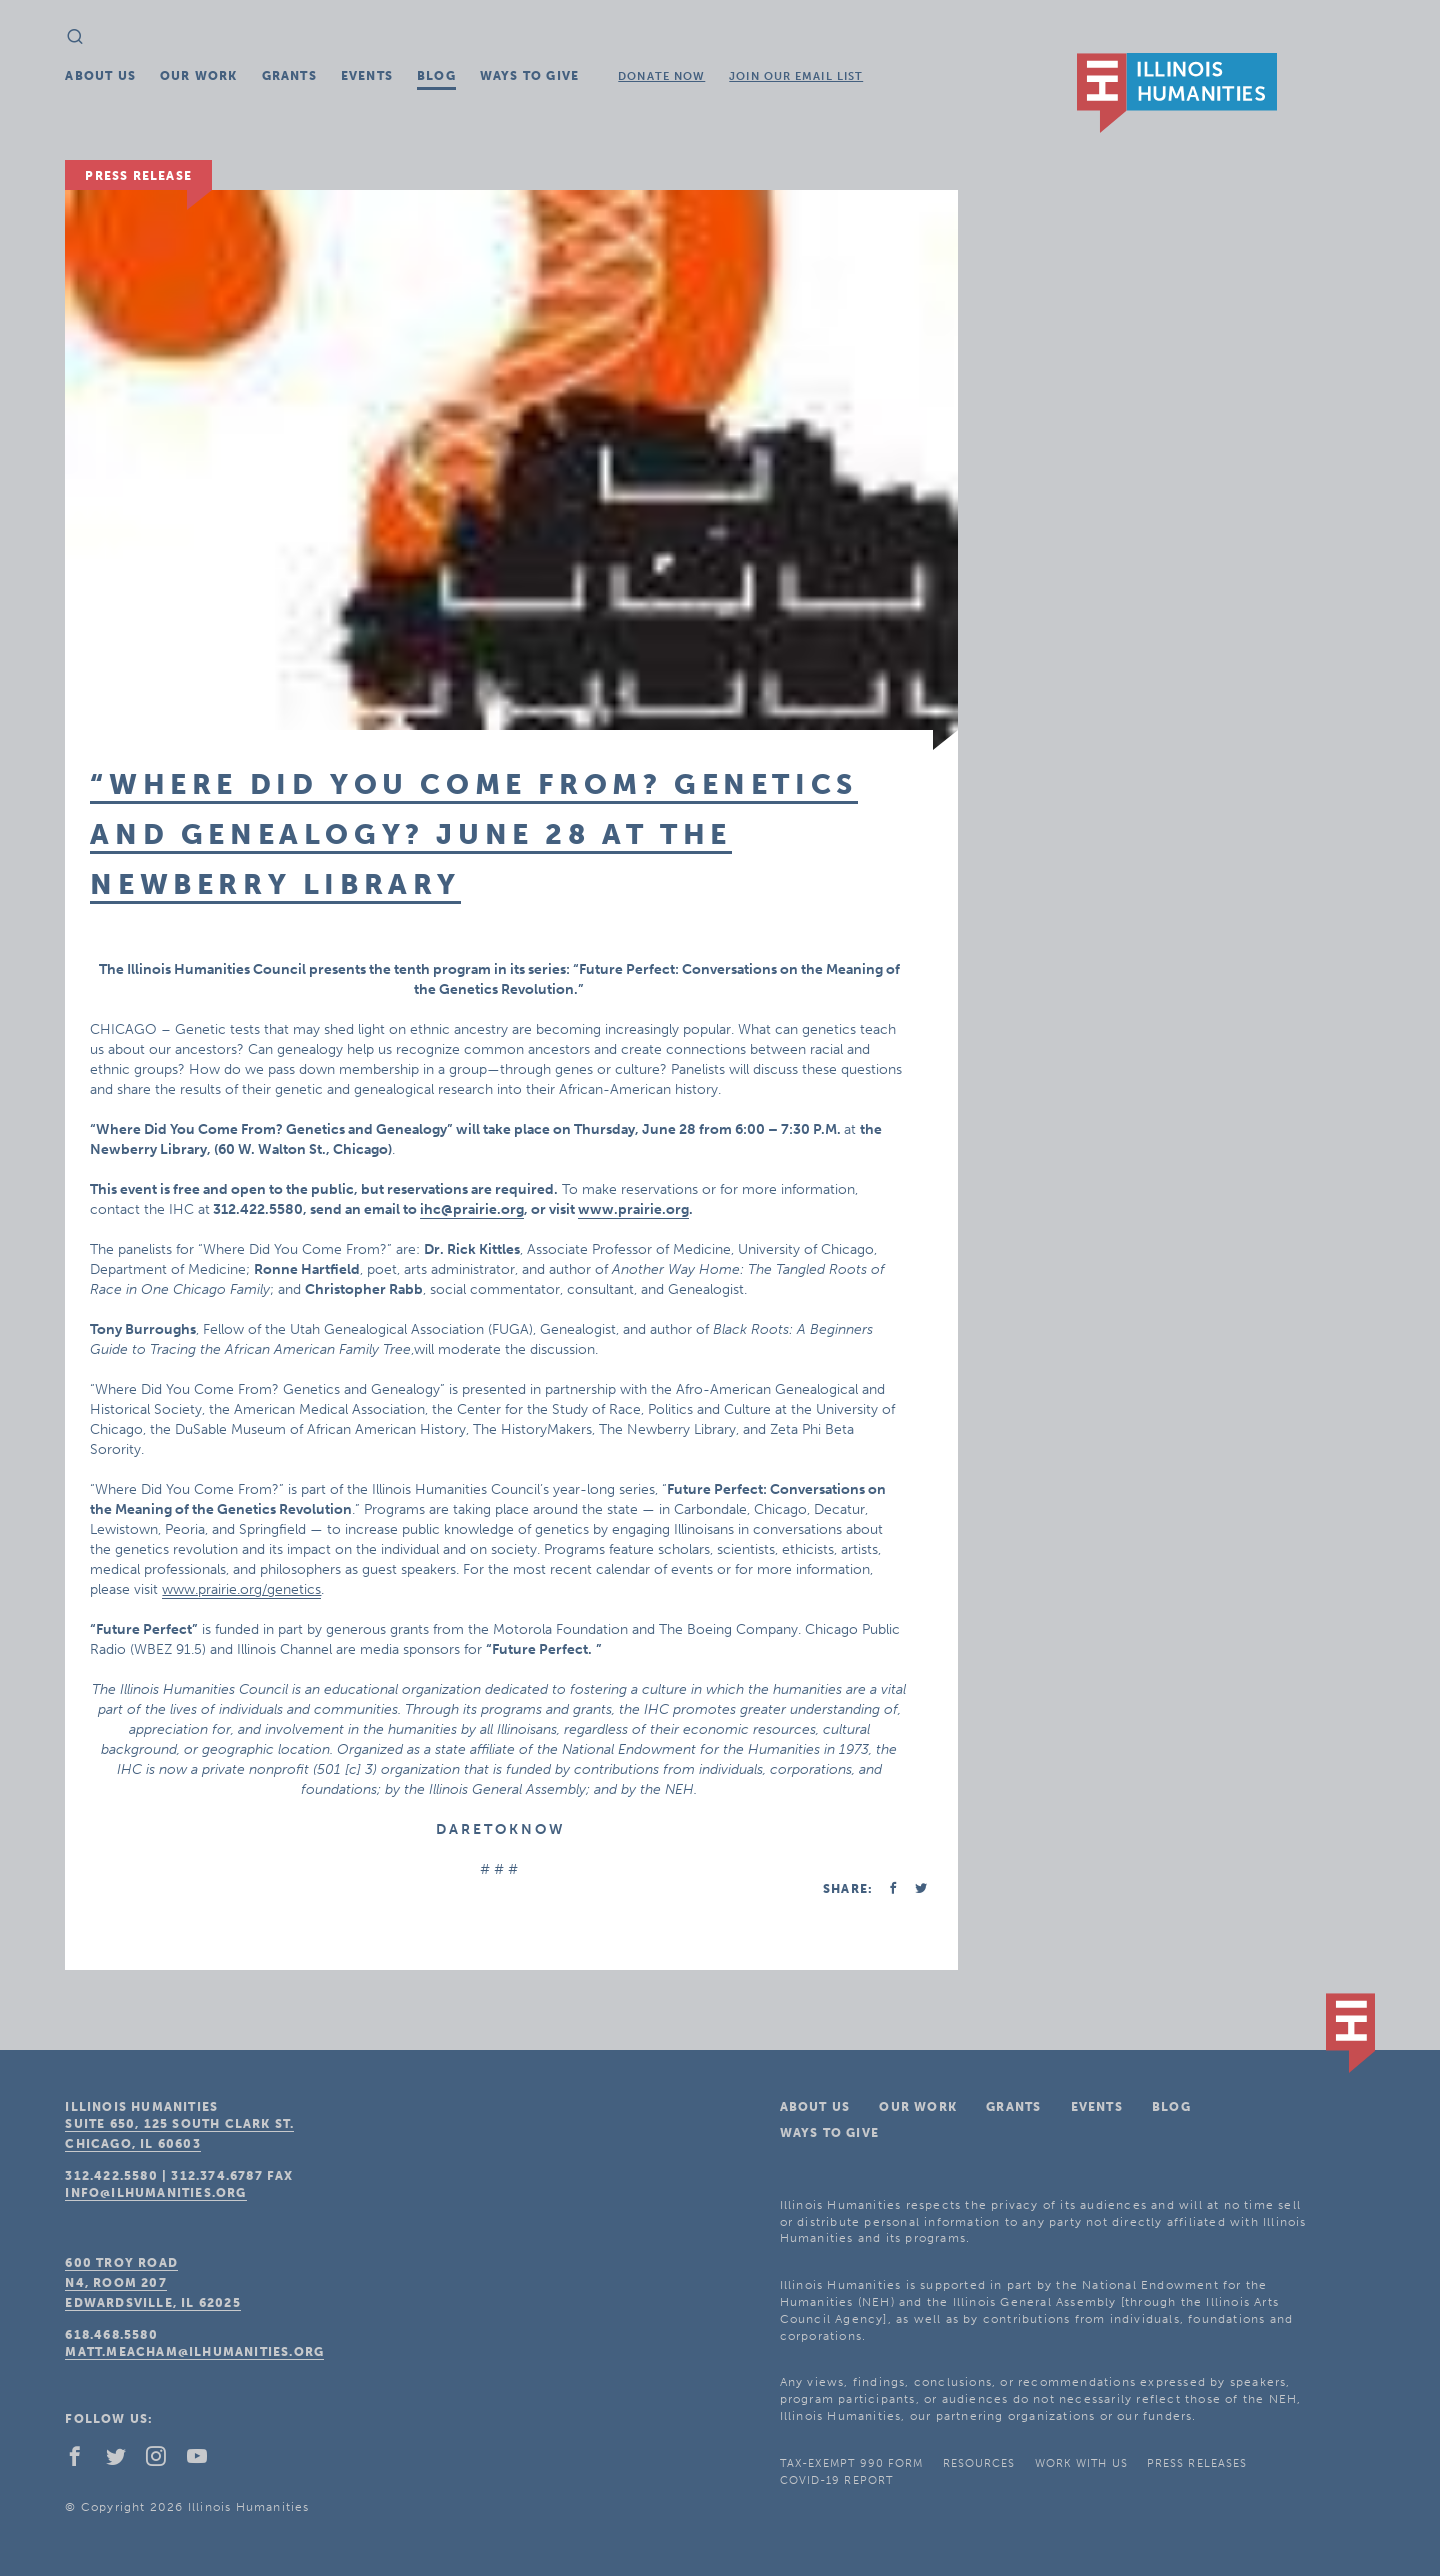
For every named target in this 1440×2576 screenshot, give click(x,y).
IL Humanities (1177, 93)
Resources (979, 2463)
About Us (100, 76)
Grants (289, 76)
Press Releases (1197, 2463)
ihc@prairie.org (472, 1209)
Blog (436, 76)
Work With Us (1081, 2463)
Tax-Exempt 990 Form (852, 2463)
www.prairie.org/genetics (241, 1589)
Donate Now (661, 76)
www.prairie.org (633, 1209)
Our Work (199, 76)
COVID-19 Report (837, 2480)
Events (367, 76)
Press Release (138, 176)
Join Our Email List (796, 76)
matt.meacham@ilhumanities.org (194, 2352)
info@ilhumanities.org (155, 2193)
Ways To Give (529, 76)
